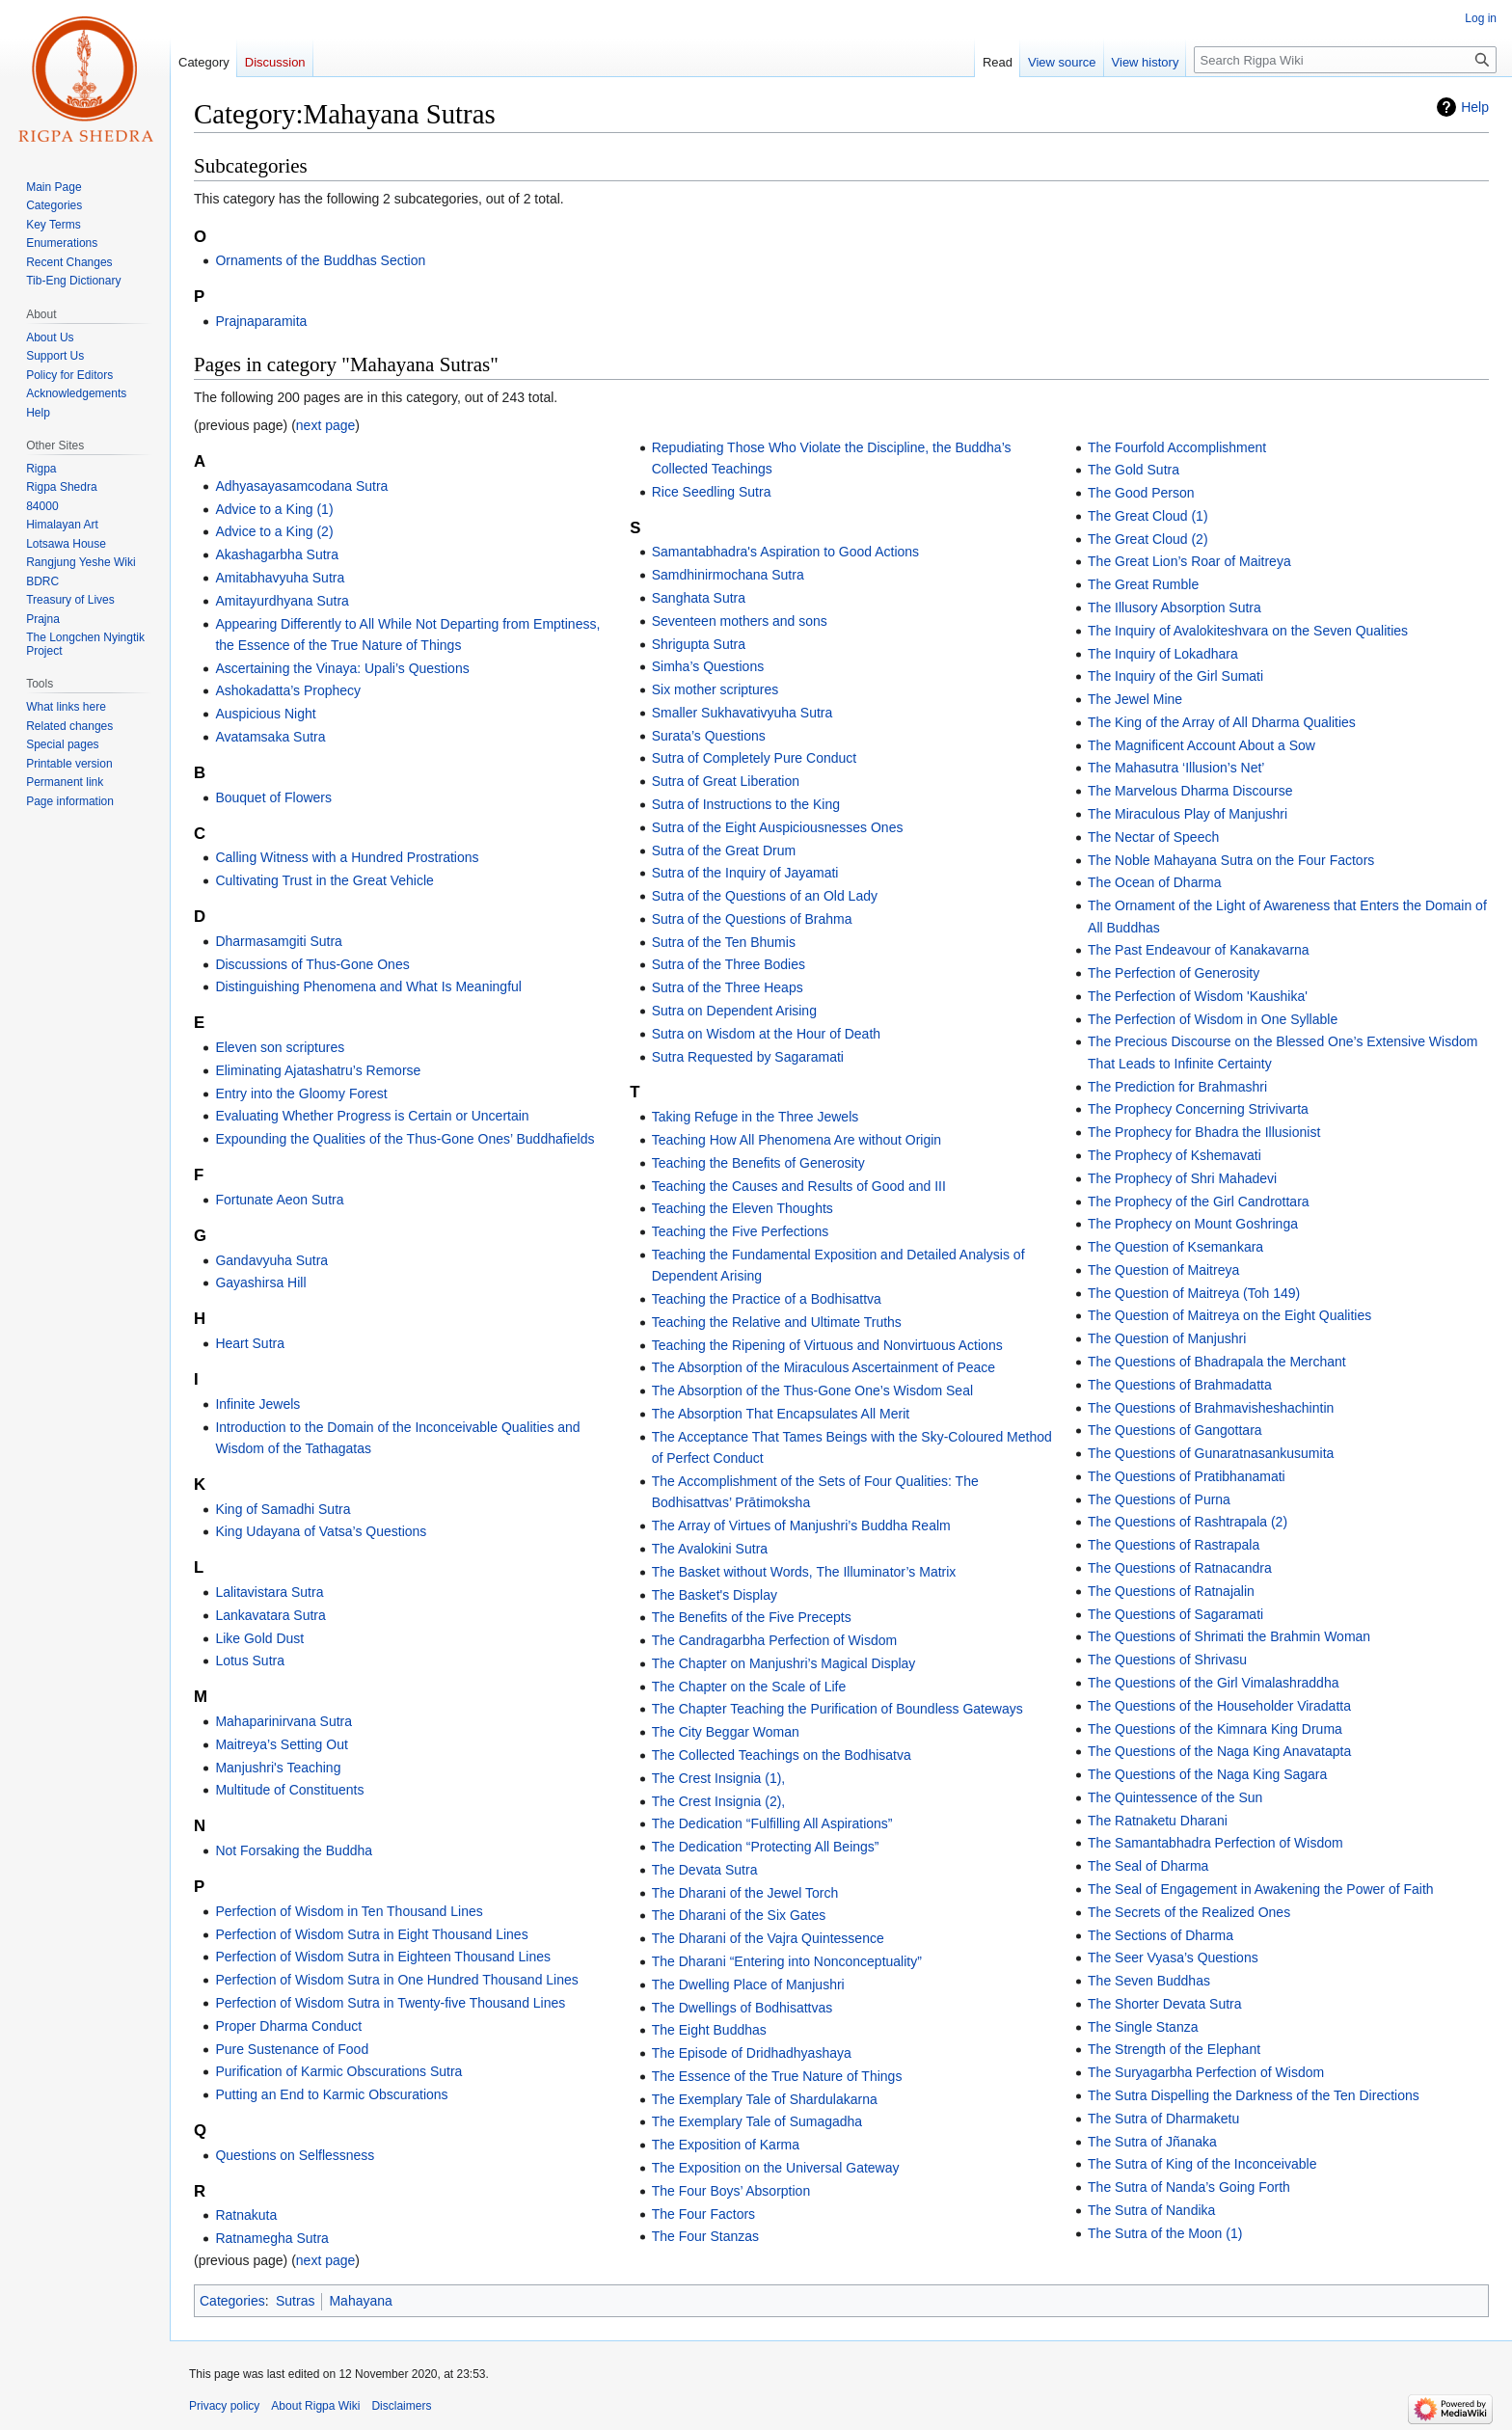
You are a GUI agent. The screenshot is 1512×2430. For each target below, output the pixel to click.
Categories (232, 2300)
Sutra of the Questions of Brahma (752, 919)
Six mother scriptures (715, 689)
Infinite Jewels (257, 1404)
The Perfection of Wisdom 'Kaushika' (1198, 996)
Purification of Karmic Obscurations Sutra (338, 2071)
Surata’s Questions (709, 735)
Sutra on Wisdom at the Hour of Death (766, 1033)
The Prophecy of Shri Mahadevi (1182, 1178)
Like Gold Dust (259, 1638)
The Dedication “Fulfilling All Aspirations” (772, 1823)
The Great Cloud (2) (1148, 539)
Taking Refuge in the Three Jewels (755, 1116)
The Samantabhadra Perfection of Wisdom (1215, 1842)
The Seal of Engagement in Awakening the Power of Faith (1261, 1889)
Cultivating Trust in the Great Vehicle (324, 880)
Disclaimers (401, 2406)
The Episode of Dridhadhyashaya (751, 2053)
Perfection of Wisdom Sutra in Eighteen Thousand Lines (383, 1956)
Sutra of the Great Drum (724, 850)
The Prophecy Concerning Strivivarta (1198, 1109)
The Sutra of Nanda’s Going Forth (1189, 2187)
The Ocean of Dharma (1155, 882)
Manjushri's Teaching (277, 1767)
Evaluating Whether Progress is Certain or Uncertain (371, 1115)
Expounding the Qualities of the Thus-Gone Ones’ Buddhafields (404, 1139)
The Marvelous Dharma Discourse (1190, 790)
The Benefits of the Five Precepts (751, 1617)
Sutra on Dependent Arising (734, 1010)
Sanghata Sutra (698, 598)
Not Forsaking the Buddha (293, 1850)
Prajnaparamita (261, 321)
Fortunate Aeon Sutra (279, 1199)
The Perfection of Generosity (1173, 973)
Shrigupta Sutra (698, 644)
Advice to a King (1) (274, 509)
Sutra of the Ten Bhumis (724, 942)
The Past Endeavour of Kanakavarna (1199, 950)
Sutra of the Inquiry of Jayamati (745, 872)
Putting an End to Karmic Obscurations (331, 2094)
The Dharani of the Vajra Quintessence (768, 1938)
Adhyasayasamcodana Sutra (301, 486)
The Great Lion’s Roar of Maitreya (1189, 561)
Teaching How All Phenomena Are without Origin (796, 1140)
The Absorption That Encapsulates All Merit (780, 1413)
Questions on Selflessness (294, 2155)
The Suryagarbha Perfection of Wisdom (1206, 2072)
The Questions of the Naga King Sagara (1207, 1774)
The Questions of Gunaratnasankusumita (1211, 1453)
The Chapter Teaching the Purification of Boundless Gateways (837, 1708)
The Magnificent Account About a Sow (1201, 745)
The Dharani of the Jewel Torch (745, 1893)
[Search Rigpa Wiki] (1345, 59)
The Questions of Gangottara (1175, 1430)
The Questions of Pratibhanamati (1186, 1476)
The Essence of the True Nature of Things (777, 2076)
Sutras (295, 2300)
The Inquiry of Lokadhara (1163, 654)
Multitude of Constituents (289, 1789)
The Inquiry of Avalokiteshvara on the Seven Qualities (1248, 630)
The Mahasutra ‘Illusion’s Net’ (1176, 767)
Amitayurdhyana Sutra (282, 600)
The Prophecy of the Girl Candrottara (1199, 1201)
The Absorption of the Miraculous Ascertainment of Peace (823, 1367)
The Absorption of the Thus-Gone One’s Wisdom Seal (812, 1390)
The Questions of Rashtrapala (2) (1187, 1521)
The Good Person (1141, 492)
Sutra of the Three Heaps (727, 987)
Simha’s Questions (708, 666)
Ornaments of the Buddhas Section (320, 260)
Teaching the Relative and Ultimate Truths (777, 1322)
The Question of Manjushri (1167, 1338)
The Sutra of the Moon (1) (1165, 2233)
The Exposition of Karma (725, 2144)
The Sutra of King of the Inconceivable (1202, 2164)
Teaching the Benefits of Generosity (758, 1163)
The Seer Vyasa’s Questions (1173, 1957)
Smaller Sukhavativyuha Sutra (742, 712)
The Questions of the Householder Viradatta (1219, 1706)
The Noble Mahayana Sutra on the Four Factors (1231, 860)
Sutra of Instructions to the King (746, 804)
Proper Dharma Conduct (288, 2026)
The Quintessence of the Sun (1175, 1797)
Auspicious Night (265, 713)
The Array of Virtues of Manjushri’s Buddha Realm (801, 1525)
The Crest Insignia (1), (719, 1778)
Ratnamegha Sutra (272, 2238)
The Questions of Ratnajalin (1171, 1591)
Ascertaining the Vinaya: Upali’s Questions (342, 668)
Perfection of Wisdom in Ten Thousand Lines (348, 1911)
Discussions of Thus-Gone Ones (312, 964)
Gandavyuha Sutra (271, 1260)
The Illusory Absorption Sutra (1174, 607)
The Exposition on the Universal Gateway (776, 2167)
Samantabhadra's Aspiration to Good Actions (785, 551)
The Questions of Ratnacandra (1180, 1568)
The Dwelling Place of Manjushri (748, 1984)
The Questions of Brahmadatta (1180, 1384)
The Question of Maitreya (1163, 1270)
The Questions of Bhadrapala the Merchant (1217, 1361)
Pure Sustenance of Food (291, 2049)
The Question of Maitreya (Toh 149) (1194, 1293)
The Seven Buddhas (1149, 1980)
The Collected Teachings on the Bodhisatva (781, 1755)
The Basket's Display (714, 1595)
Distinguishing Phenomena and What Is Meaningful (368, 986)
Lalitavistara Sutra (269, 1592)
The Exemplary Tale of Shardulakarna (765, 2099)
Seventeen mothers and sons (739, 621)
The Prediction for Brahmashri (1177, 1086)
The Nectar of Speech (1153, 837)
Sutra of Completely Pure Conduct (754, 758)
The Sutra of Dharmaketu (1163, 2118)
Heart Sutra (249, 1343)
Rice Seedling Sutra (711, 492)
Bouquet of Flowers (273, 797)
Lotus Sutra (249, 1660)
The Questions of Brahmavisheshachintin (1211, 1408)
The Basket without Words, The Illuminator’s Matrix (804, 1572)
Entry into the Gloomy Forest (301, 1093)
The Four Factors (703, 2214)
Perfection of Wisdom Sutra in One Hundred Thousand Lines (396, 1979)
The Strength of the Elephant (1174, 2049)
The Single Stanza (1143, 2027)
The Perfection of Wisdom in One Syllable (1212, 1019)
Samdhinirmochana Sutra (728, 574)
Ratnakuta (246, 2215)
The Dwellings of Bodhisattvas (742, 2007)
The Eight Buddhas (709, 2030)
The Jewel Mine (1135, 699)
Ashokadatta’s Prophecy (288, 690)
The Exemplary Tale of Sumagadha (757, 2121)
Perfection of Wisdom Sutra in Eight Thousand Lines (371, 1934)
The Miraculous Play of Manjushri (1187, 814)
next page (326, 425)
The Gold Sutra (1133, 469)
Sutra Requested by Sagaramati (748, 1057)
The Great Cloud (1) (1148, 516)
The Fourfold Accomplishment (1177, 447)
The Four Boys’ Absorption (731, 2191)
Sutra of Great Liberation (725, 781)
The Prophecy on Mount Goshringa (1193, 1223)
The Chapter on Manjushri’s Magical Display (784, 1663)
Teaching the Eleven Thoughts (742, 1208)
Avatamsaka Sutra (270, 736)
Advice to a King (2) (274, 531)
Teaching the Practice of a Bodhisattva (766, 1299)
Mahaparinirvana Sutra (283, 1721)
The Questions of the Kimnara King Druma (1215, 1729)
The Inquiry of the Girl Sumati (1175, 676)
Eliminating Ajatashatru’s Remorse (317, 1070)
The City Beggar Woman (725, 1732)
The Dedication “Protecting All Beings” (765, 1846)
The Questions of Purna (1159, 1499)
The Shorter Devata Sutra (1165, 2004)
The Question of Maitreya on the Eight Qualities (1229, 1315)
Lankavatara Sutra (270, 1615)
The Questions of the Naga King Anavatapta (1219, 1751)
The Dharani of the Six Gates (739, 1915)
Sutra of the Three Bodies (728, 964)
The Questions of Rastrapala (1173, 1544)
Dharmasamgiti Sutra (278, 941)
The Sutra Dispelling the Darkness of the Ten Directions (1253, 2095)
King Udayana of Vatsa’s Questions (320, 1531)
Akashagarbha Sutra (276, 554)
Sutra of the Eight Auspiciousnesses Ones (778, 827)
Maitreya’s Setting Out (281, 1744)
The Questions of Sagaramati (1175, 1614)
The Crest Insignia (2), (719, 1801)
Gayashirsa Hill (260, 1282)
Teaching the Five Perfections (740, 1231)
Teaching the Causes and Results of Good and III (799, 1186)
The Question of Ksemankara (1175, 1247)
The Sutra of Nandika (1151, 2210)
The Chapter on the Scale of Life (749, 1686)
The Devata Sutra (705, 1869)
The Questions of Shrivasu (1167, 1659)
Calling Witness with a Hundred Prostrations (346, 857)
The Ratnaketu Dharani (1158, 1820)
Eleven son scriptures (279, 1047)
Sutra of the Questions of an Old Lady (765, 896)
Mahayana (360, 2300)
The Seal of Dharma (1148, 1866)
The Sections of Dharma (1160, 1935)
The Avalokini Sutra (710, 1548)
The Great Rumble (1143, 584)
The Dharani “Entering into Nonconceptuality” (787, 1961)
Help (1475, 107)
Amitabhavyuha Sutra (279, 577)
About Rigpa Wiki (315, 2406)
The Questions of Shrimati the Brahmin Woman (1229, 1636)
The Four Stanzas (705, 2236)
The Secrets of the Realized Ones (1189, 1912)
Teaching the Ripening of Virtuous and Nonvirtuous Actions (827, 1345)
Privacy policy (224, 2406)
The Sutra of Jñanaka (1152, 2141)
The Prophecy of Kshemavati (1174, 1155)
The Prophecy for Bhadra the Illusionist (1204, 1132)
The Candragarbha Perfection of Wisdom (774, 1640)
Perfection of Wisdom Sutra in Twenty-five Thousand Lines (390, 2003)
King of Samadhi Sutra (282, 1509)
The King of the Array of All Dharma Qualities (1222, 722)
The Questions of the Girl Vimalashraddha (1213, 1682)
